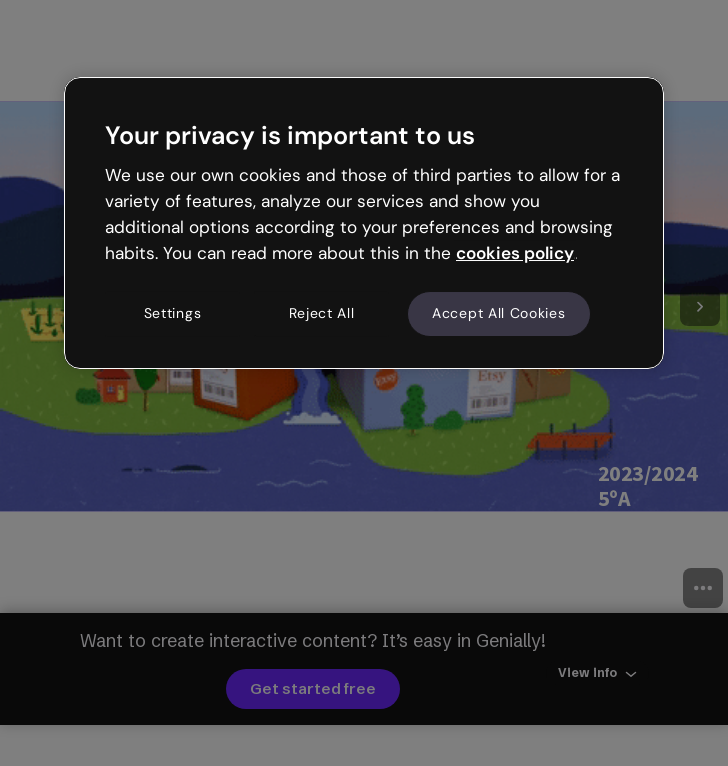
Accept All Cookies (499, 314)
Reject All (322, 314)
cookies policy (515, 253)
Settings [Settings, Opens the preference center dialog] (173, 314)
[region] (364, 223)
